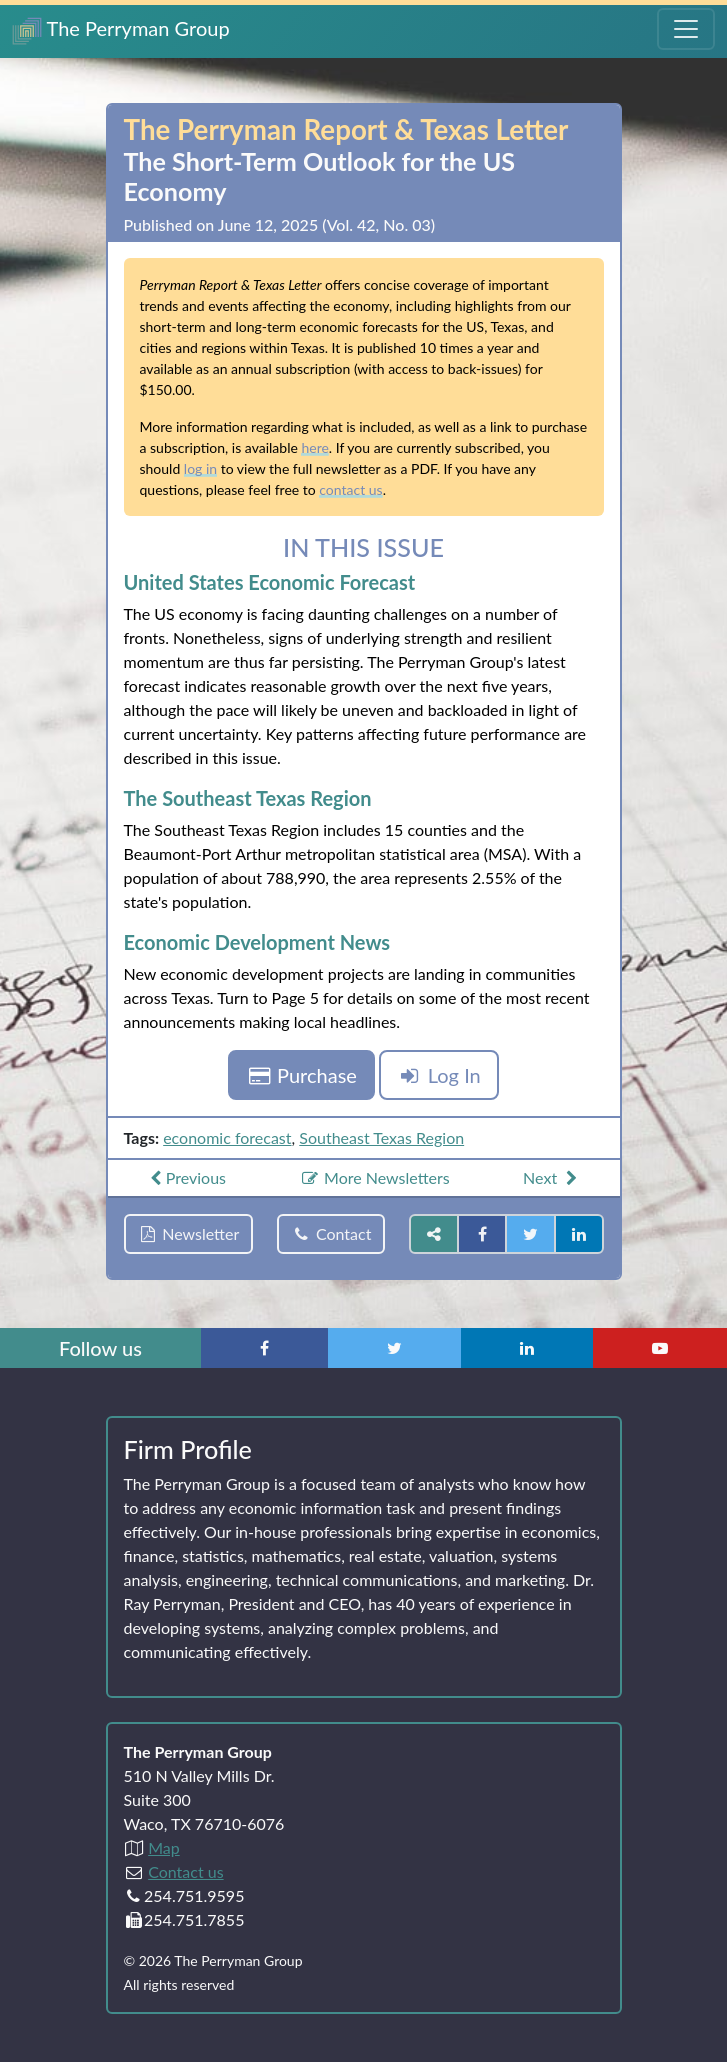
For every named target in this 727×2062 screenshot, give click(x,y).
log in (200, 468)
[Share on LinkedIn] (579, 1234)
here (314, 447)
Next (552, 1177)
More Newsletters (374, 1177)
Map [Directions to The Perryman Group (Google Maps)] (164, 1847)
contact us (350, 489)
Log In (439, 1075)
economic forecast (227, 1137)
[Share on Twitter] (530, 1234)
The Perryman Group (121, 30)
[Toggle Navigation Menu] (686, 29)
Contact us (185, 1871)
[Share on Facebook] (482, 1234)
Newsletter (189, 1233)
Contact (331, 1233)
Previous (185, 1177)
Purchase (301, 1075)
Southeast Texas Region (381, 1137)
